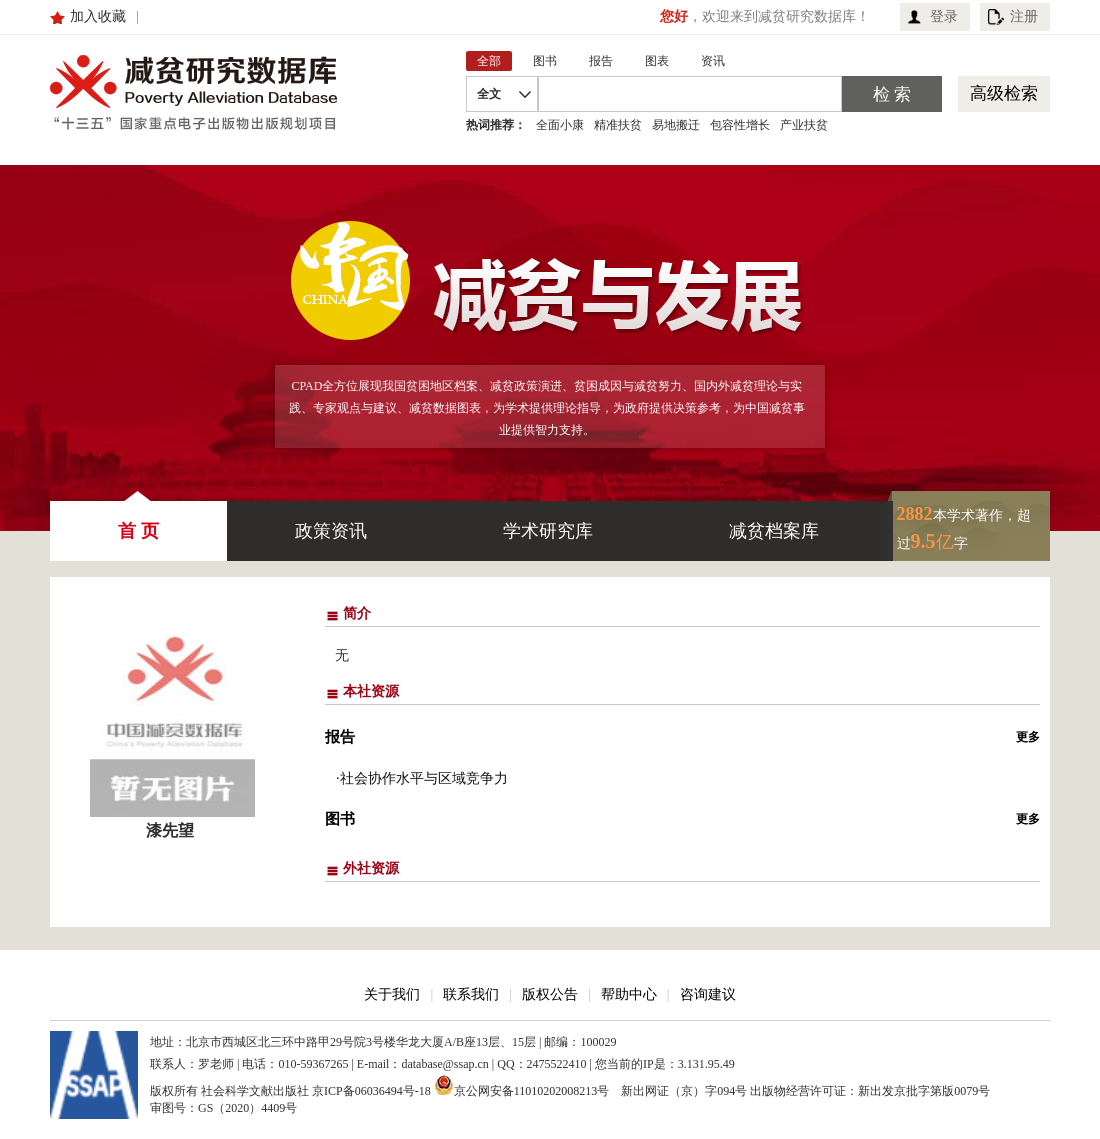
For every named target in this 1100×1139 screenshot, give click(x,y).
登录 (944, 16)
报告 (340, 737)
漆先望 (170, 830)
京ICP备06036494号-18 (371, 1091)
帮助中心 (629, 994)
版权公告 (550, 994)
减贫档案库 (774, 531)
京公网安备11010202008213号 (522, 1085)
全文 (489, 94)
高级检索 (1004, 93)
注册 (1024, 16)
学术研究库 (548, 531)
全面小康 (560, 125)
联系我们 (471, 994)
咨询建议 (708, 994)
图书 (340, 819)
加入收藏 (98, 16)
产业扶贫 (804, 125)
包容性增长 (740, 125)
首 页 (138, 521)
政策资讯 (331, 531)
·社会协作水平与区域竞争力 (422, 778)
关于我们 (392, 994)
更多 (1028, 737)
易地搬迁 (676, 125)
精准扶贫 (618, 125)
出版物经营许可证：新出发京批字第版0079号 (870, 1091)
